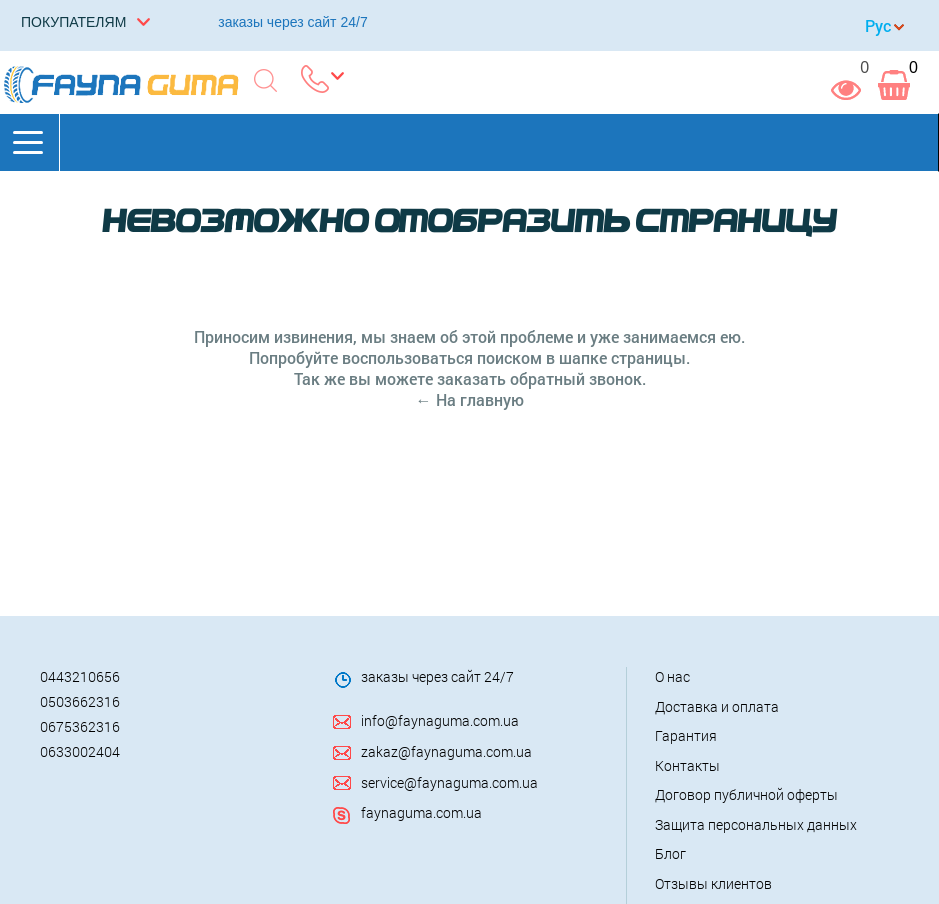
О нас (672, 676)
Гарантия (686, 735)
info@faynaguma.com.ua (440, 720)
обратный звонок (576, 378)
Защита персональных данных (756, 824)
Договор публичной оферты (746, 794)
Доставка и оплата (717, 706)
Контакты (687, 765)
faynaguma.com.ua (421, 812)
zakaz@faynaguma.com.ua (446, 751)
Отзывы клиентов (713, 883)
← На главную (470, 399)
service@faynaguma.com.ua (449, 782)
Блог (670, 853)
